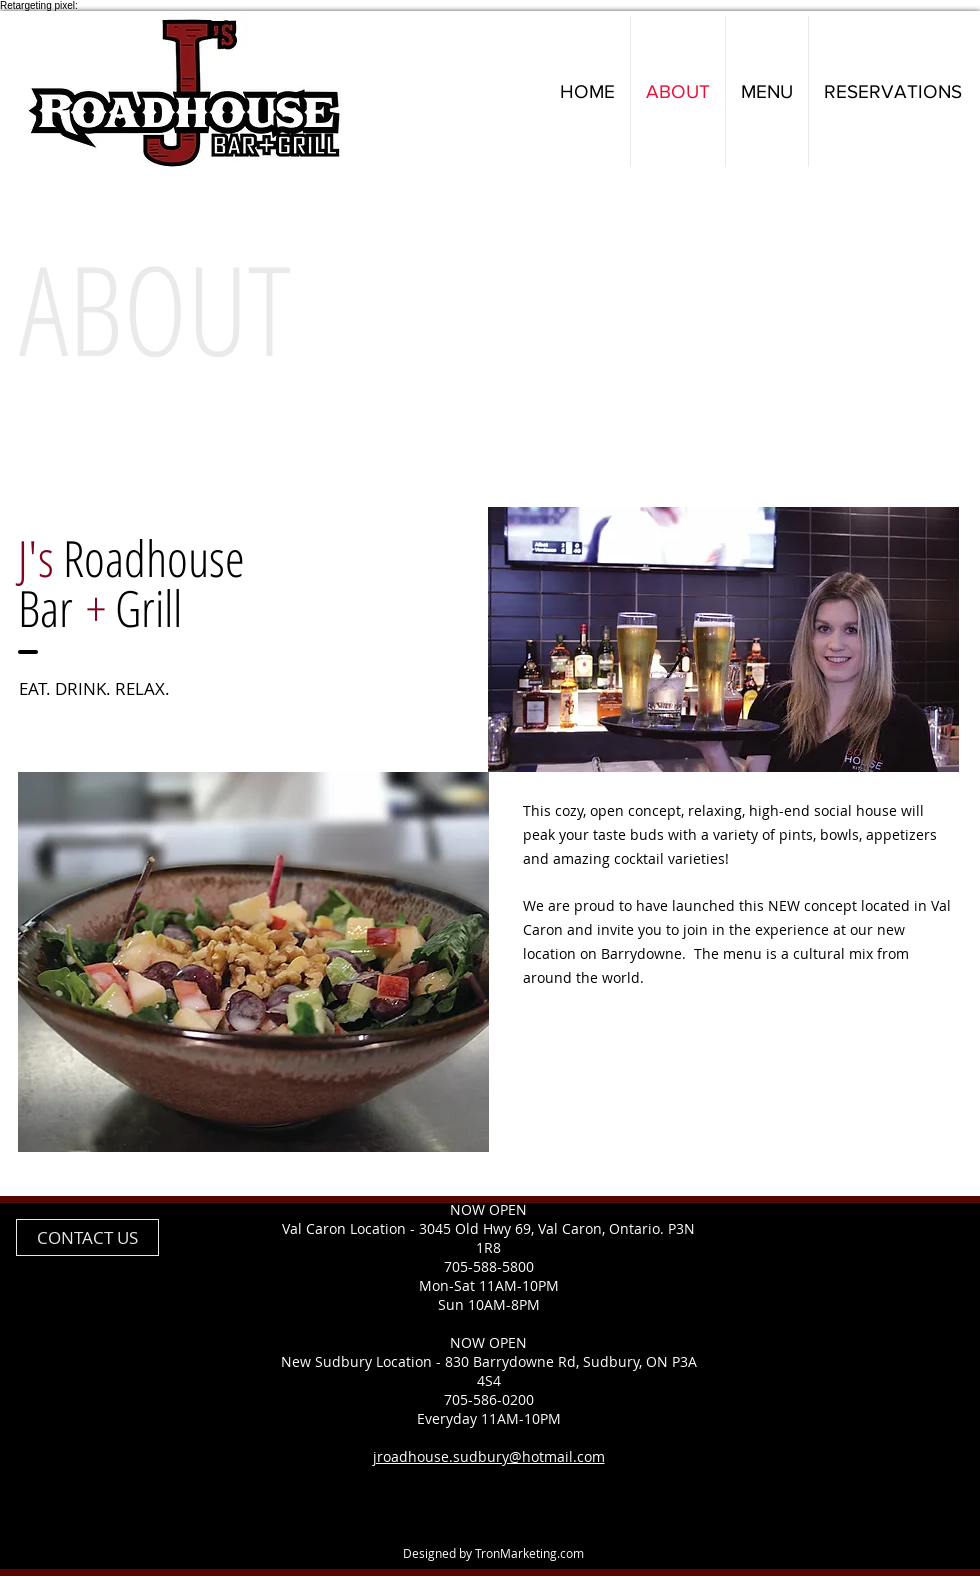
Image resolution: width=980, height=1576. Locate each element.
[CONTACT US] (87, 1237)
